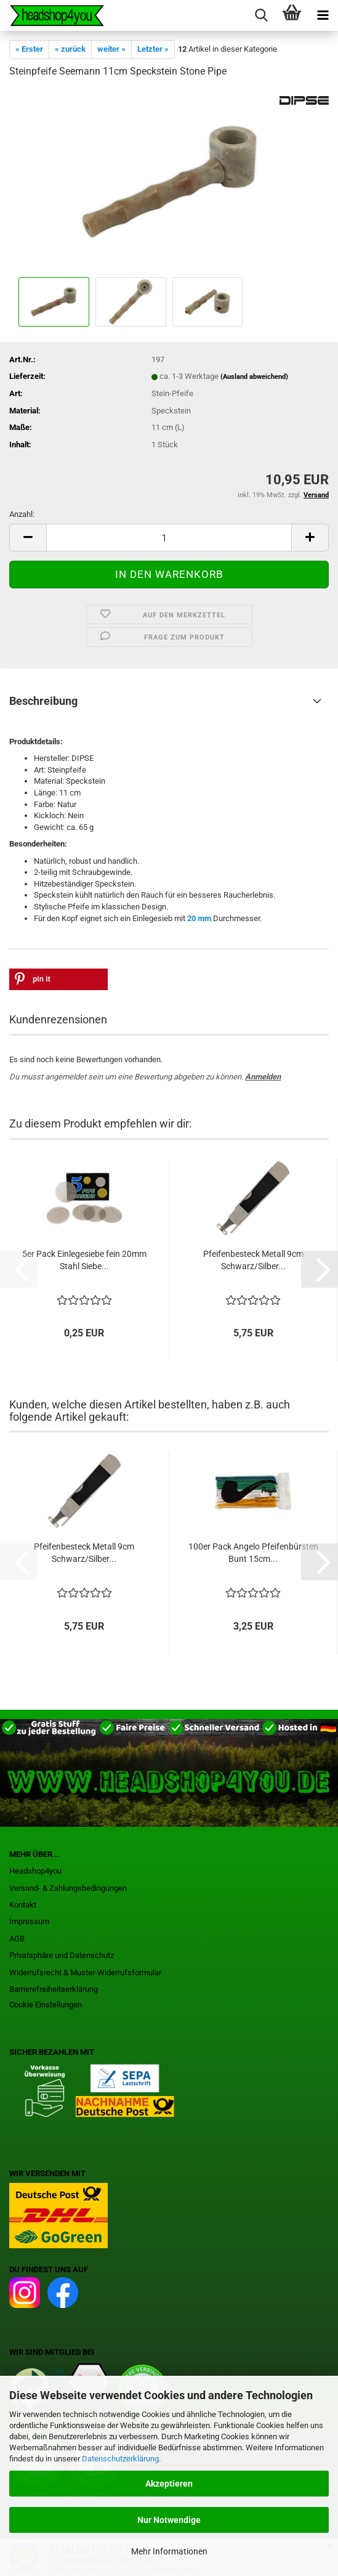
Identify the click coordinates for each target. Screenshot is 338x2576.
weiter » (111, 49)
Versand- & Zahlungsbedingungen (68, 1888)
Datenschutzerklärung (120, 2458)
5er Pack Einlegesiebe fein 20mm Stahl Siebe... (84, 1260)
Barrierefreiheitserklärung (53, 1989)
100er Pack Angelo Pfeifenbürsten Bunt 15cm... (253, 1553)
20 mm (199, 918)
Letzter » (153, 49)
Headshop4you (35, 1870)
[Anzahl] (169, 537)
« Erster (29, 49)
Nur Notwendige (169, 2520)
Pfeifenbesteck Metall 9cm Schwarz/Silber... (253, 1260)
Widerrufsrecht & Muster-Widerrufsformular (85, 1972)
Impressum (29, 1921)
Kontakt (22, 1904)
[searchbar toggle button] (261, 15)
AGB (17, 1938)
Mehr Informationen (169, 2551)
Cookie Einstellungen (45, 2004)
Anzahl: (21, 514)
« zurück (70, 49)
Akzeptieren (169, 2484)
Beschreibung (43, 700)
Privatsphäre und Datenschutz (61, 1955)
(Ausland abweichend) (254, 377)
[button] (27, 537)
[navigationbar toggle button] (322, 15)
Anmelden (263, 1076)
